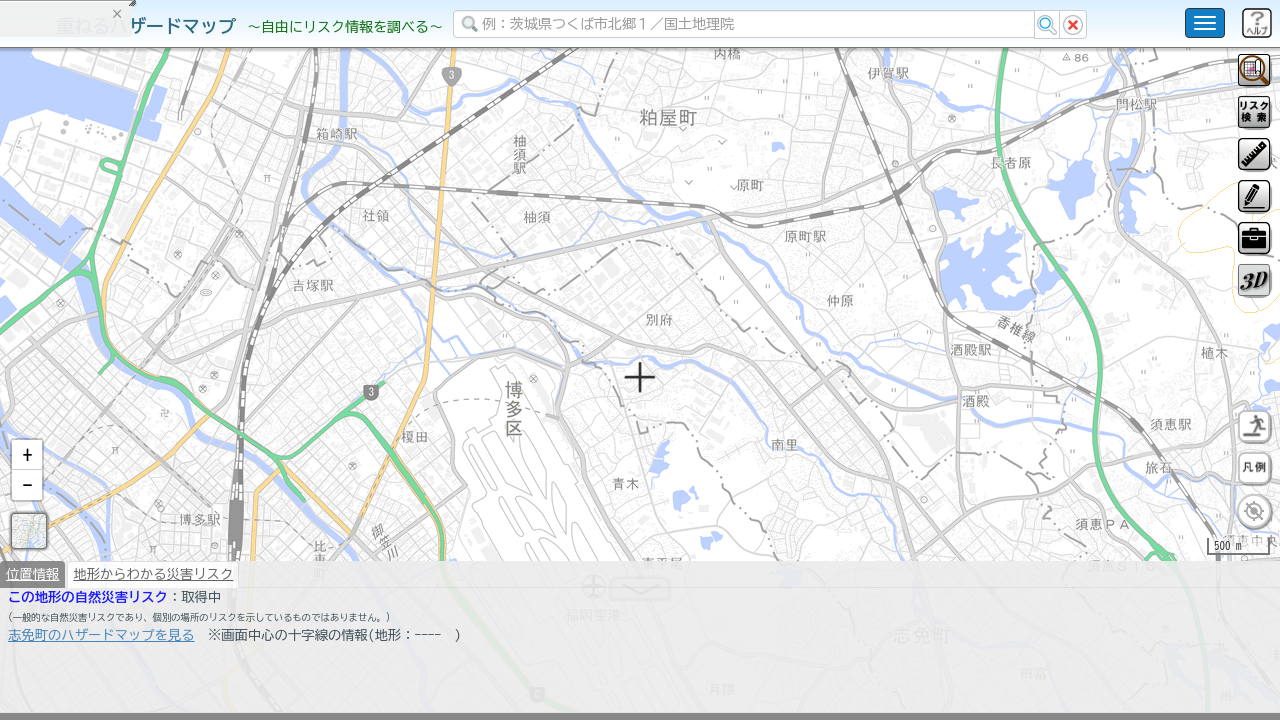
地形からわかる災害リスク (153, 582)
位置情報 (32, 582)
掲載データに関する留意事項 (109, 340)
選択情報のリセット (211, 394)
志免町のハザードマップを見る (101, 643)
